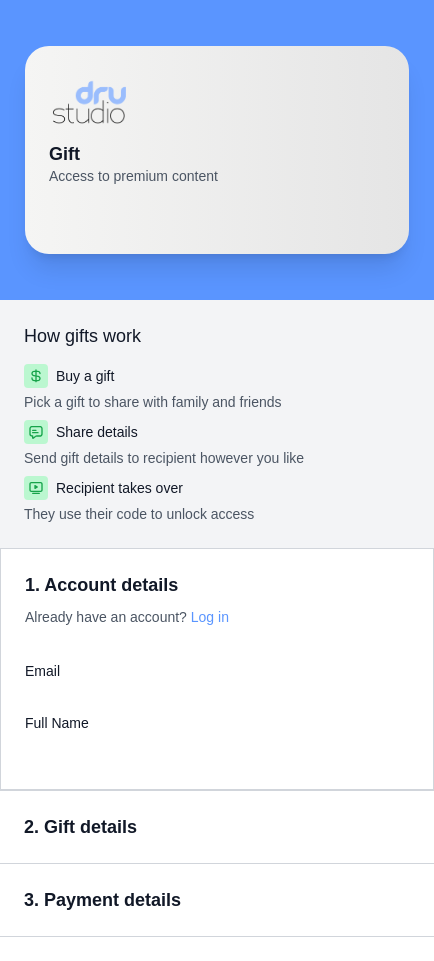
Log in (210, 617)
